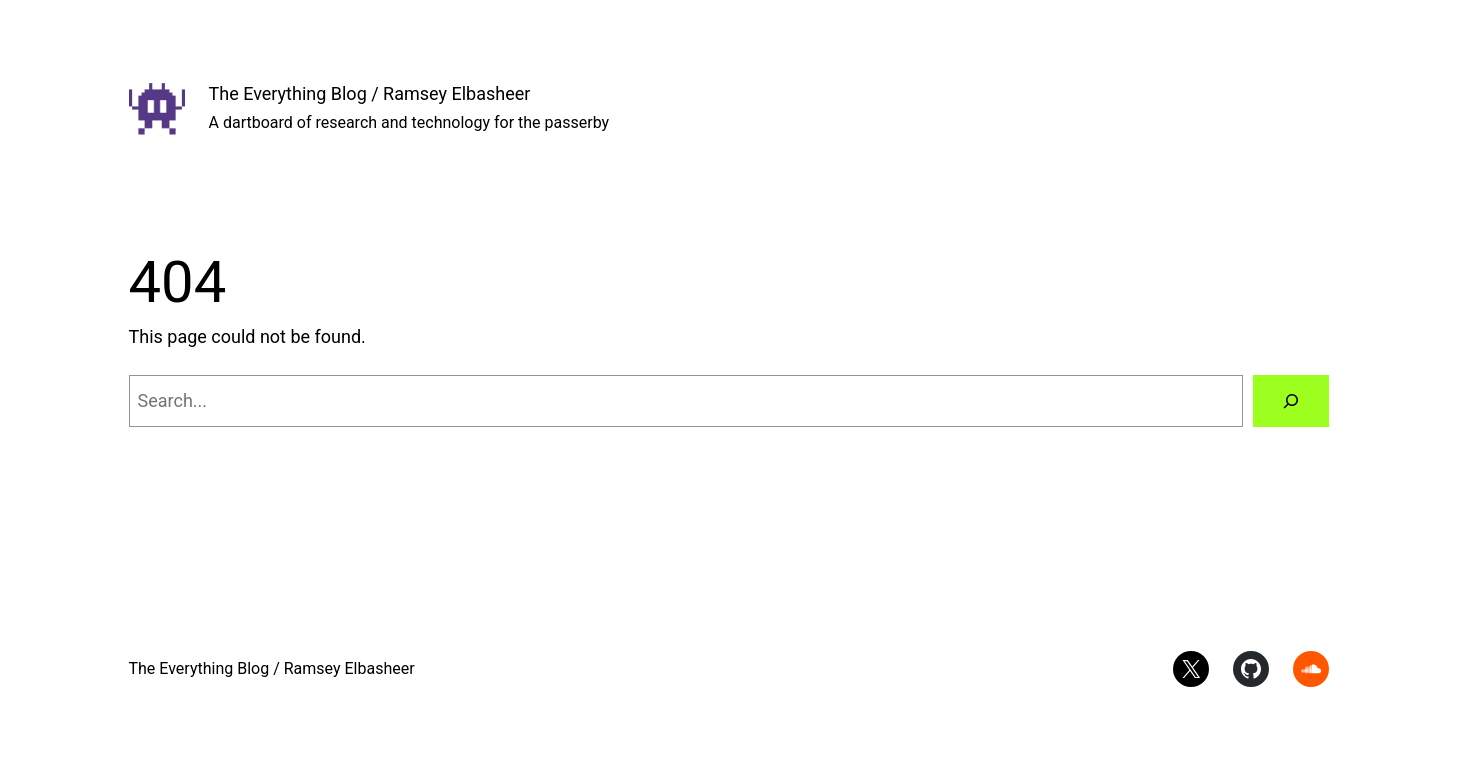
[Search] (1291, 401)
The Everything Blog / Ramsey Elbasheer (370, 93)
